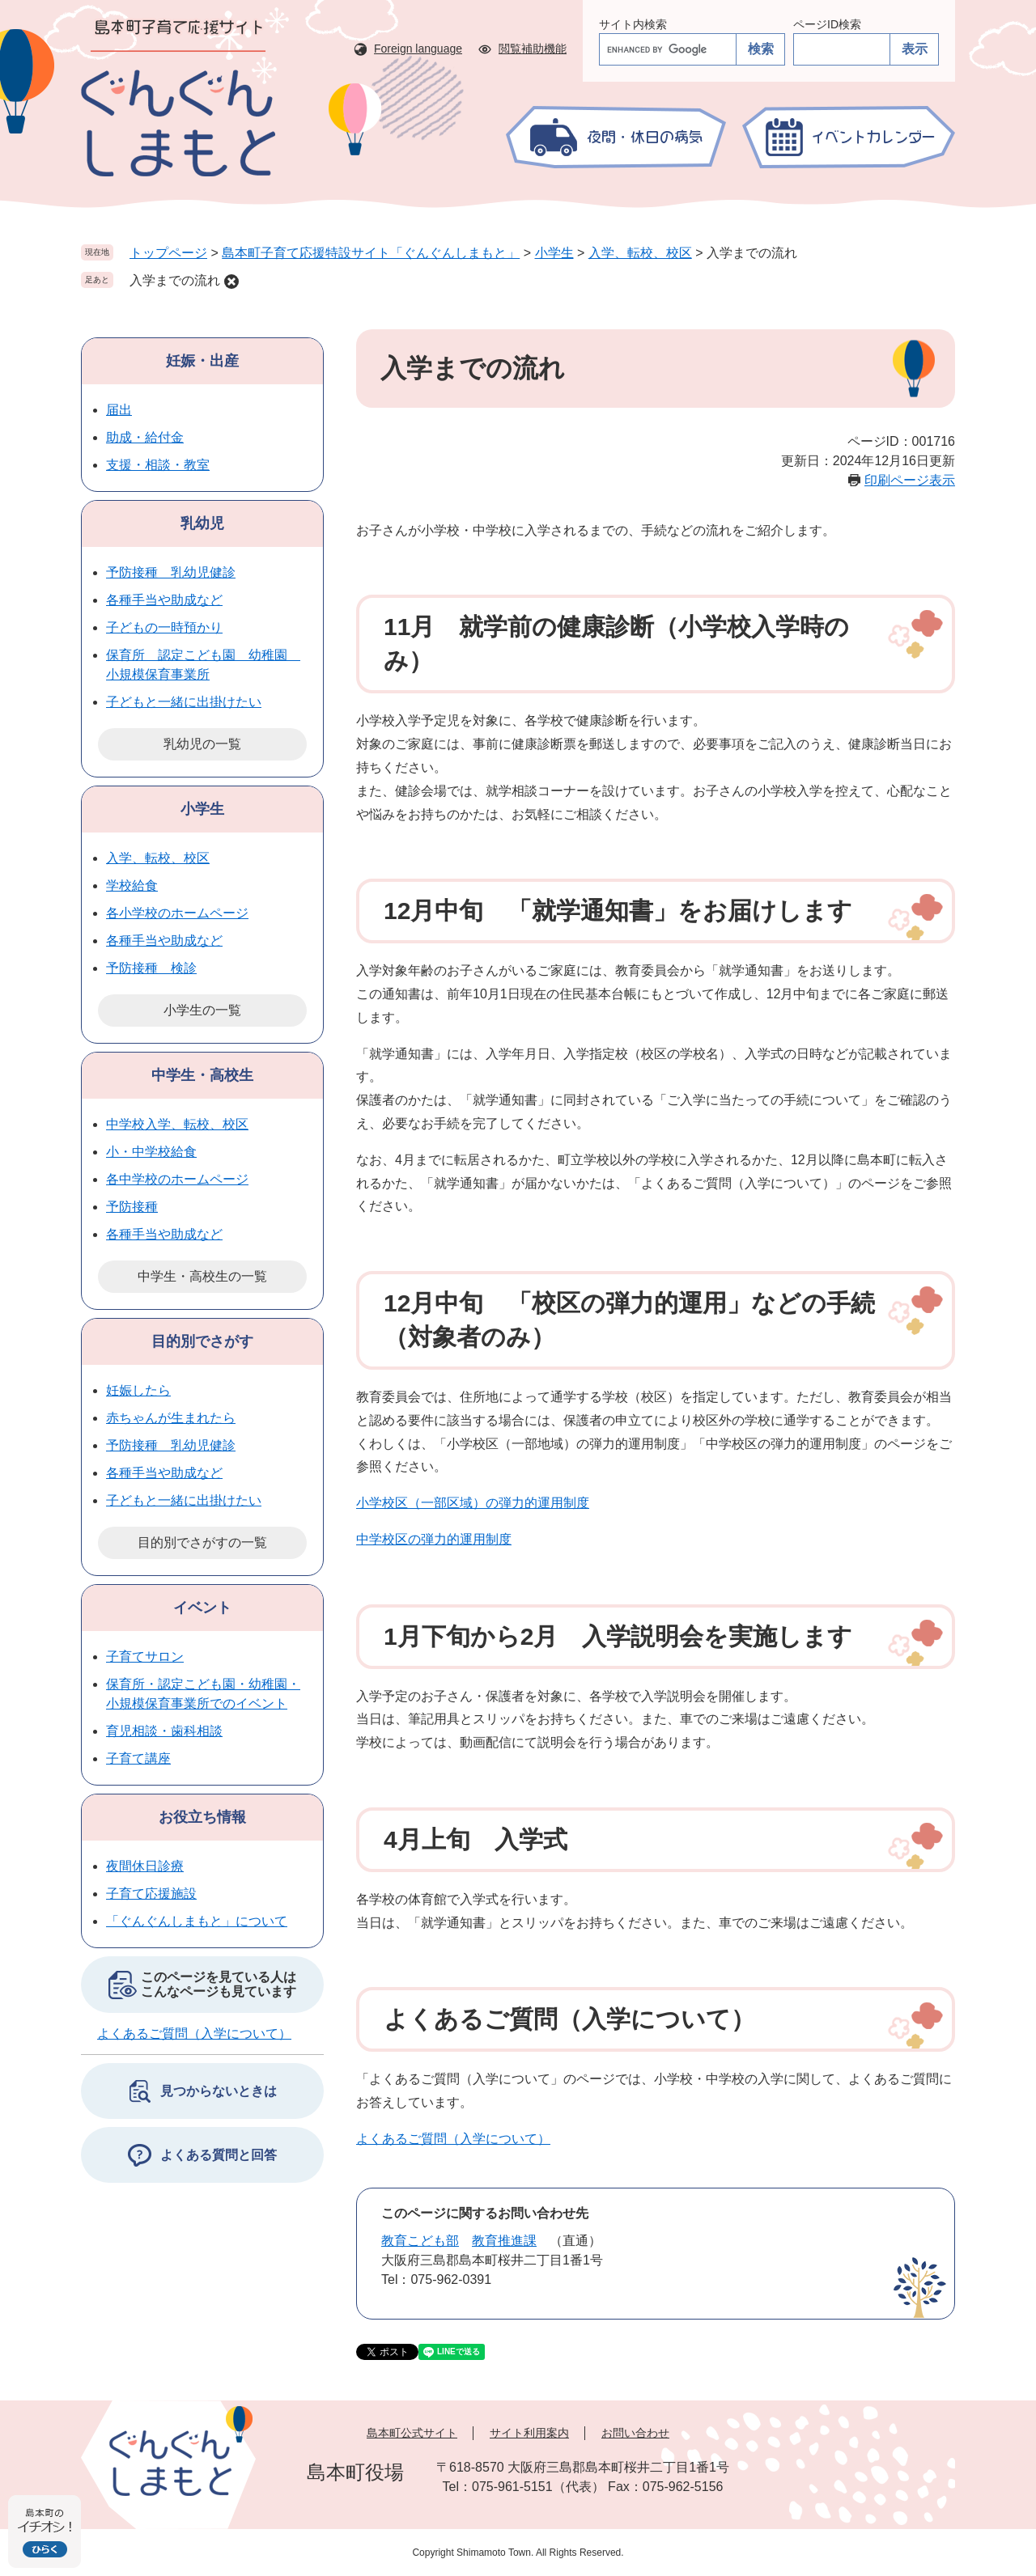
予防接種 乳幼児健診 (171, 572)
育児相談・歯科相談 (164, 1731)
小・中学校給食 (151, 1152)
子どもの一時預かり (164, 627)
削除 (231, 281)
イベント (202, 1607)
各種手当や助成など (164, 600)
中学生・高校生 (202, 1075)
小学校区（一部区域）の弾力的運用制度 (472, 1503)
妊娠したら (138, 1390)
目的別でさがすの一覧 (202, 1542)
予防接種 (132, 1207)
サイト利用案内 (529, 2432)
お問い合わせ (635, 2432)
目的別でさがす (202, 1341)
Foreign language (418, 48)
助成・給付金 (145, 437)
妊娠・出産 (202, 361)
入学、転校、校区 (640, 253)
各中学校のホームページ (177, 1179)
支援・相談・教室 (158, 465)
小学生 (554, 253)
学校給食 (132, 885)
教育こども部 (420, 2241)
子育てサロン (145, 1656)
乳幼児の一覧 (202, 744)
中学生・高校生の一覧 (202, 1276)
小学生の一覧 (202, 1010)
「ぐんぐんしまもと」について (196, 1921)
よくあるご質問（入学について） (453, 2139)
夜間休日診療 (145, 1866)
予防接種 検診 (151, 968)
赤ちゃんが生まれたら (171, 1418)
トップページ (168, 253)
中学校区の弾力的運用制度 (434, 1539)
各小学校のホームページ (177, 913)
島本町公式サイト (412, 2432)
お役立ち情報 (202, 1817)
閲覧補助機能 (533, 48)
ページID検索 (827, 24)
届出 (119, 410)
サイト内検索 (633, 24)
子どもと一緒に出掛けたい (183, 702)
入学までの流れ (175, 280)
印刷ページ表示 (909, 480)
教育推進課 (504, 2241)
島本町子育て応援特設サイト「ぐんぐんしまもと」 (371, 253)
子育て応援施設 (151, 1893)
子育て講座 (138, 1758)
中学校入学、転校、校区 (177, 1124)
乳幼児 (202, 523)
